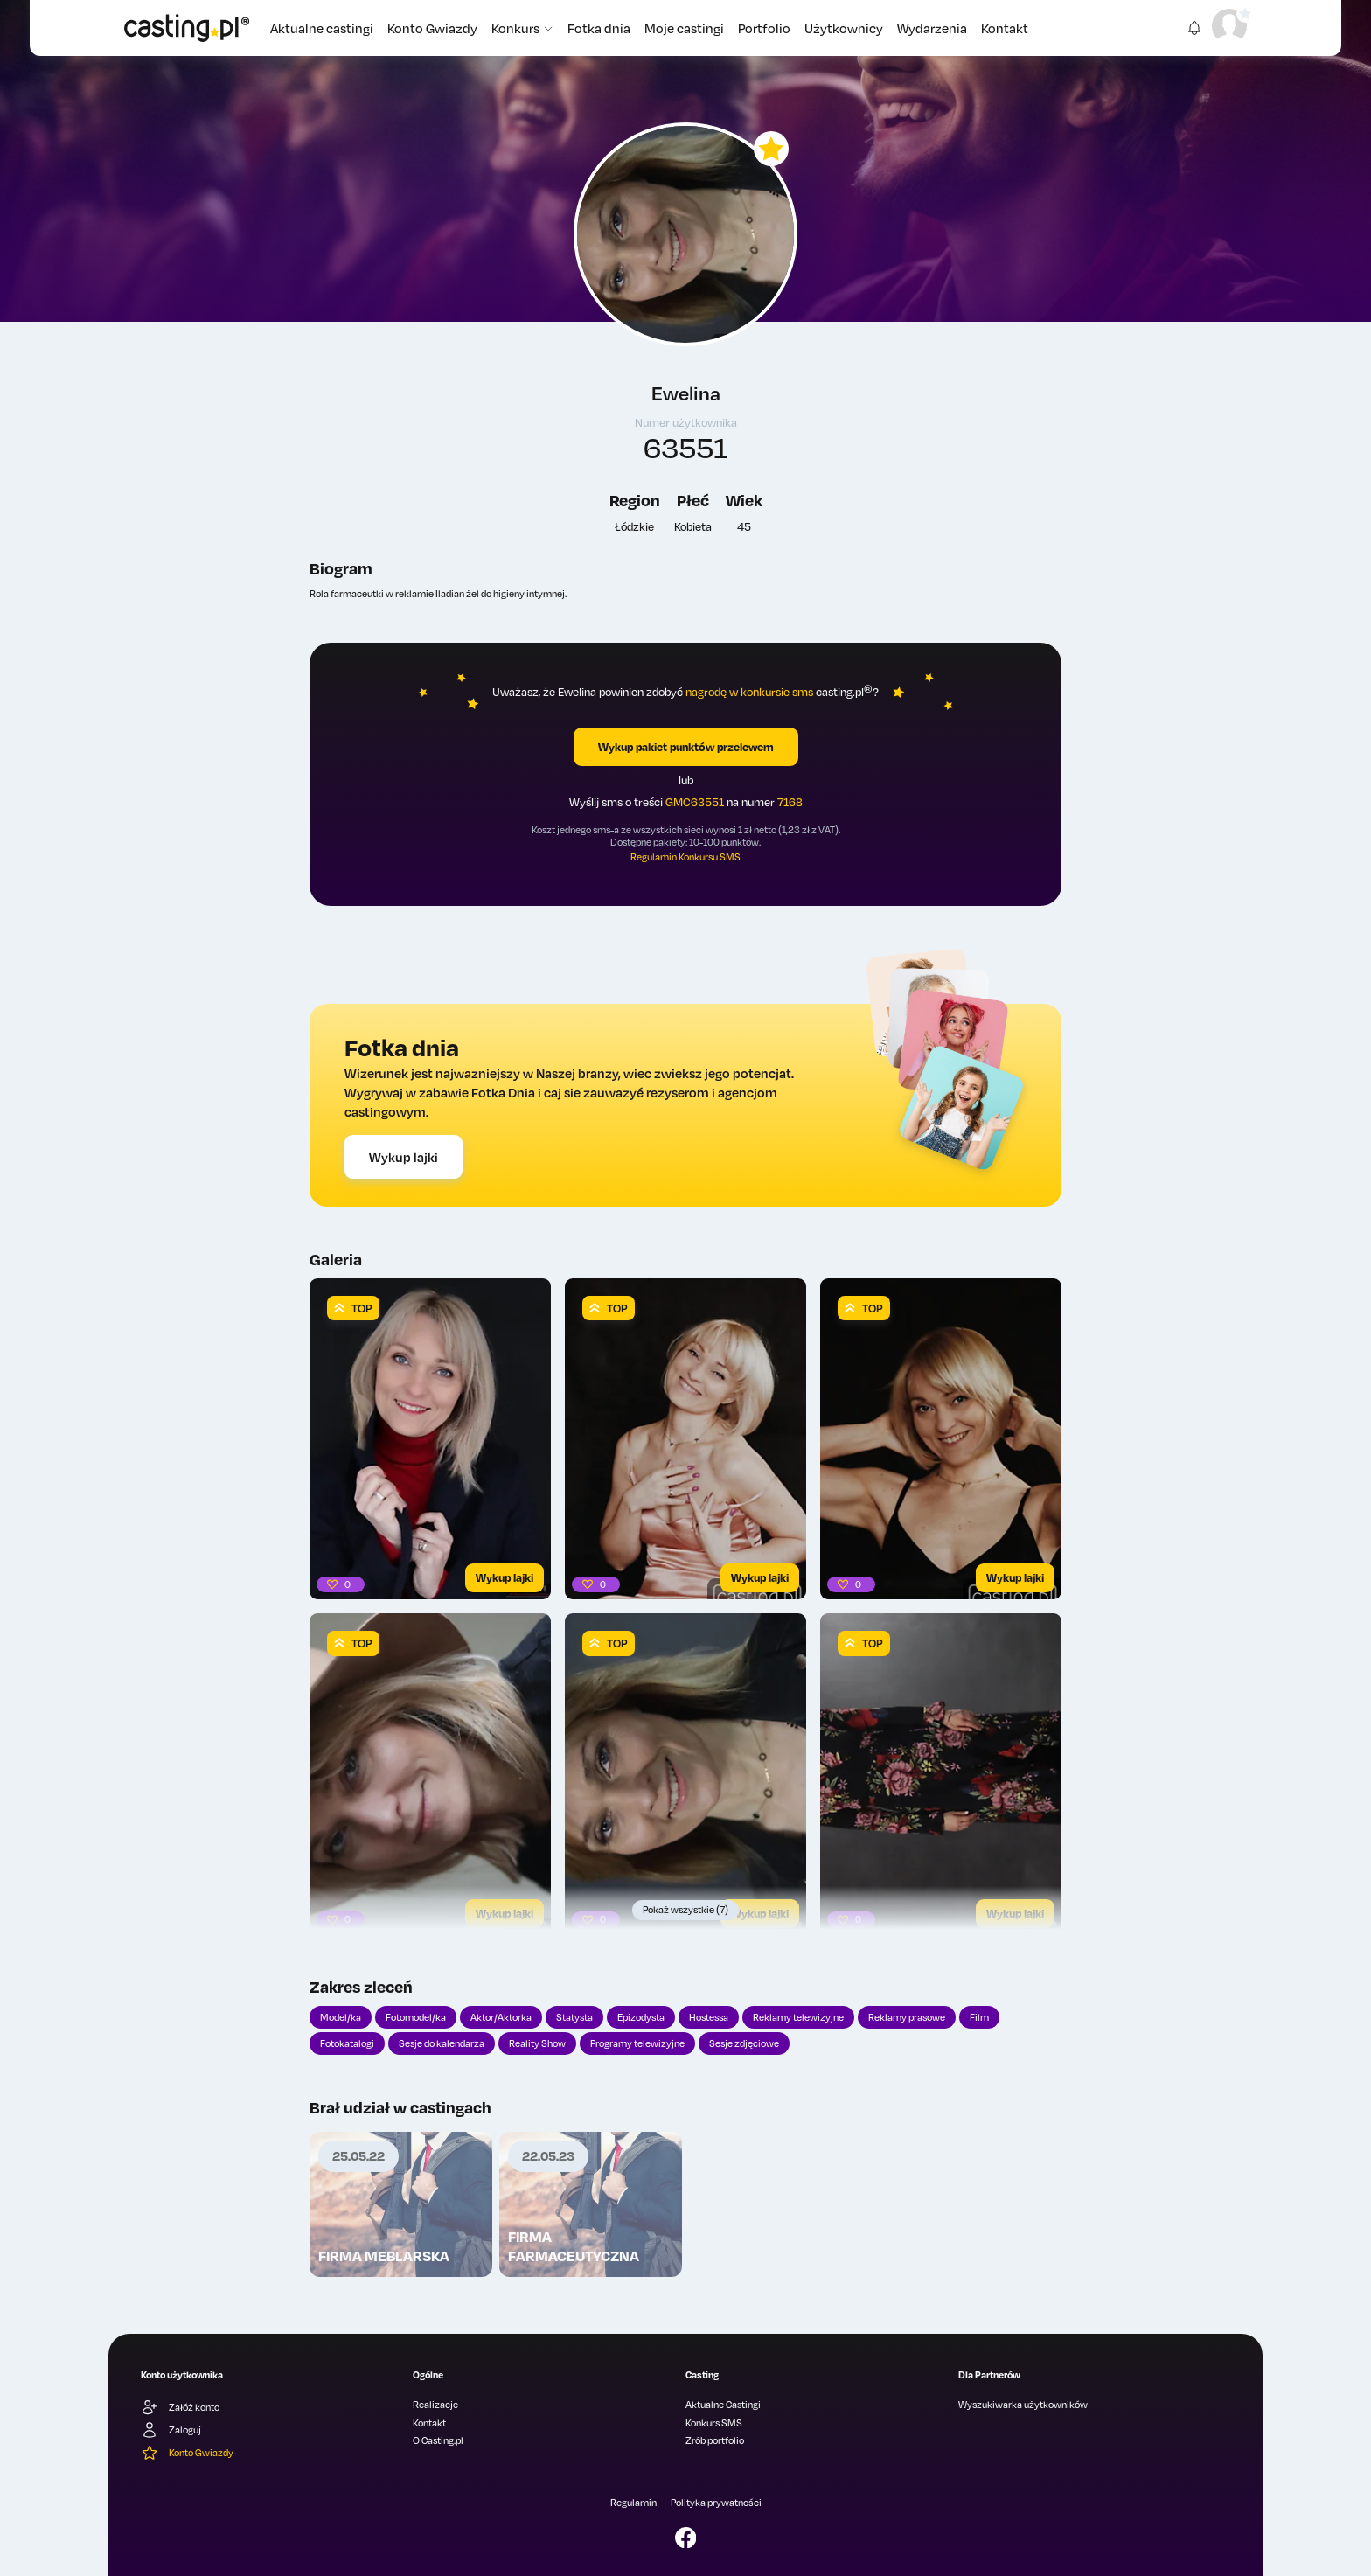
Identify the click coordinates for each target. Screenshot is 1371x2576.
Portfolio (764, 28)
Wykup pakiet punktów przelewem (686, 747)
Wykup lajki (403, 1157)
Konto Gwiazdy (432, 28)
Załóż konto (180, 2407)
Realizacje (435, 2404)
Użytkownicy (843, 28)
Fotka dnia (598, 28)
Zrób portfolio (715, 2440)
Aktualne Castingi (723, 2404)
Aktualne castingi (321, 28)
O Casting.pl (438, 2440)
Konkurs (522, 28)
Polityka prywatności (716, 2502)
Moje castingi (684, 28)
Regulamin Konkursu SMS (685, 857)
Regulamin (633, 2502)
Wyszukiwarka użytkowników (1023, 2404)
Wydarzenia (932, 28)
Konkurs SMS (714, 2423)
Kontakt (1004, 28)
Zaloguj (171, 2430)
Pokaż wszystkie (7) (685, 1910)
